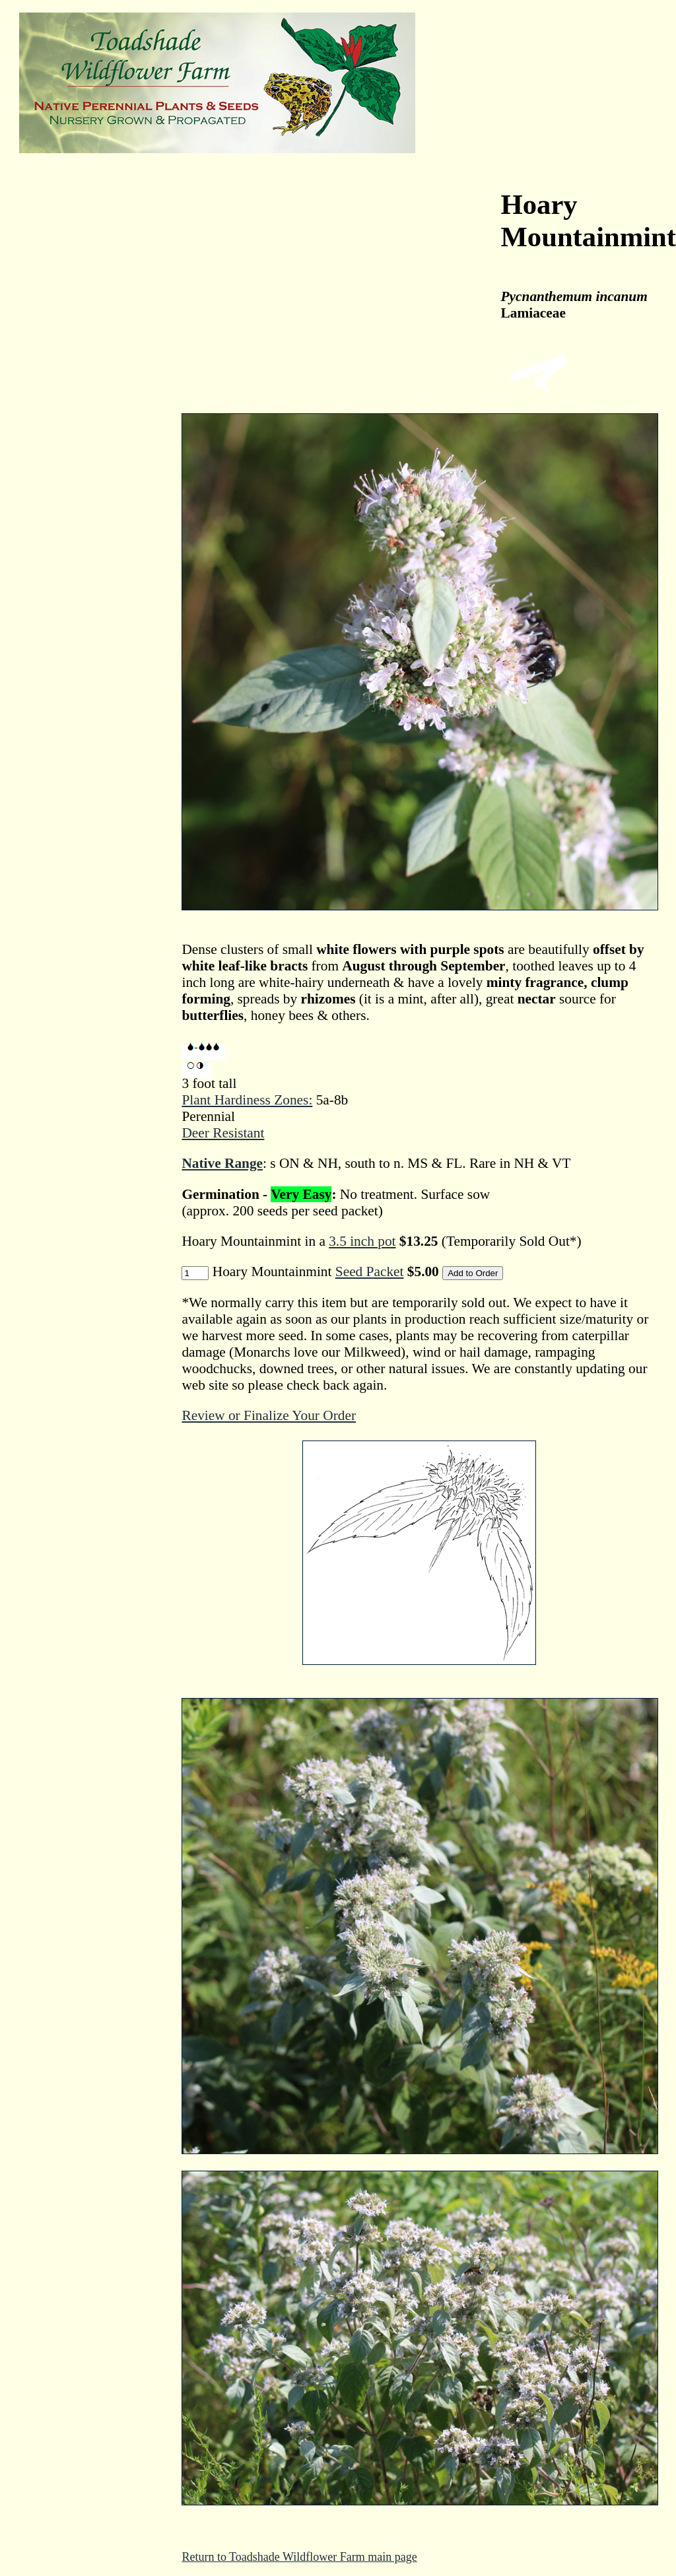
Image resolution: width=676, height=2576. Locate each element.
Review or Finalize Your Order (269, 1415)
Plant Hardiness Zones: (247, 1100)
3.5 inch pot (362, 1241)
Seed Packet (369, 1271)
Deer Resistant (223, 1133)
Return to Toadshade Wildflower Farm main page (299, 2556)
